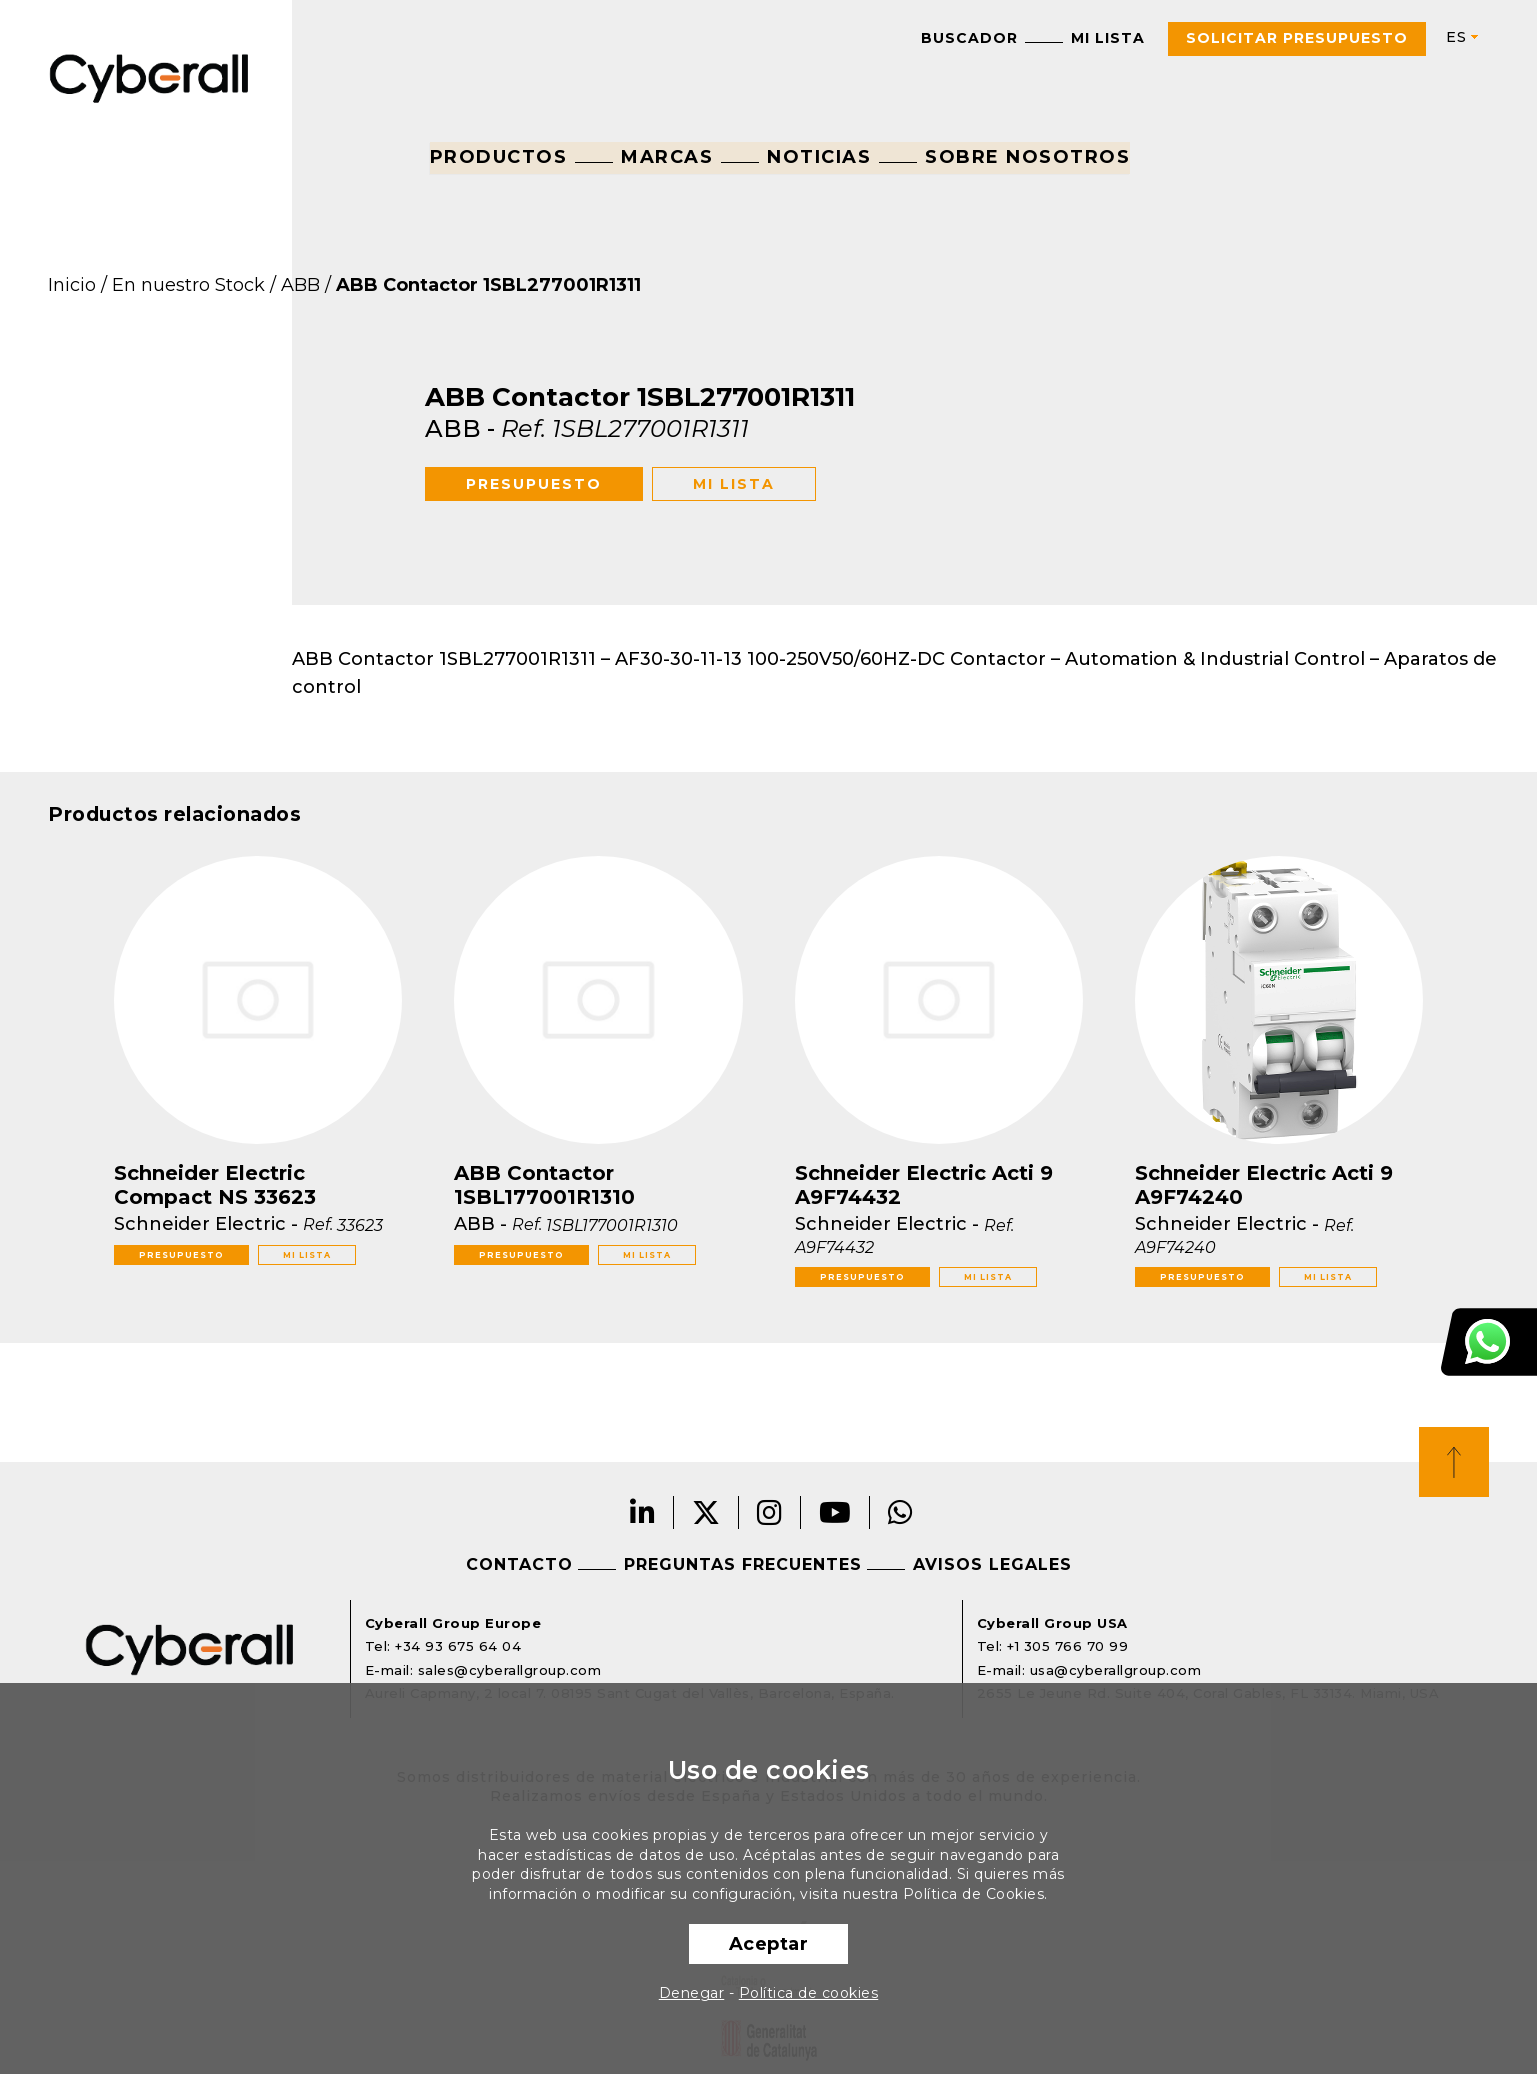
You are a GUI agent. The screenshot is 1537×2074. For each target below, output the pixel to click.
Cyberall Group (149, 76)
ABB (300, 285)
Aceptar (769, 1944)
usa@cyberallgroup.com (1116, 1670)
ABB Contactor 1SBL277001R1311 (488, 285)
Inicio (72, 285)
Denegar (692, 1993)
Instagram (770, 1512)
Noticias (819, 157)
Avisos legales (992, 1564)
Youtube (835, 1512)
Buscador (969, 38)
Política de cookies (809, 1993)
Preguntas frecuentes (743, 1564)
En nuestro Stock (188, 285)
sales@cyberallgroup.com (510, 1670)
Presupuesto (534, 484)
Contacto (519, 1564)
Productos (499, 157)
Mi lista (1108, 38)
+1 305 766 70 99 (1067, 1646)
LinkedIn (643, 1512)
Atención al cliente (1489, 1342)
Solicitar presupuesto (1297, 38)
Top (1454, 1462)
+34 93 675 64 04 (458, 1646)
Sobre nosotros (1027, 157)
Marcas (667, 157)
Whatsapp (901, 1512)
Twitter (706, 1512)
